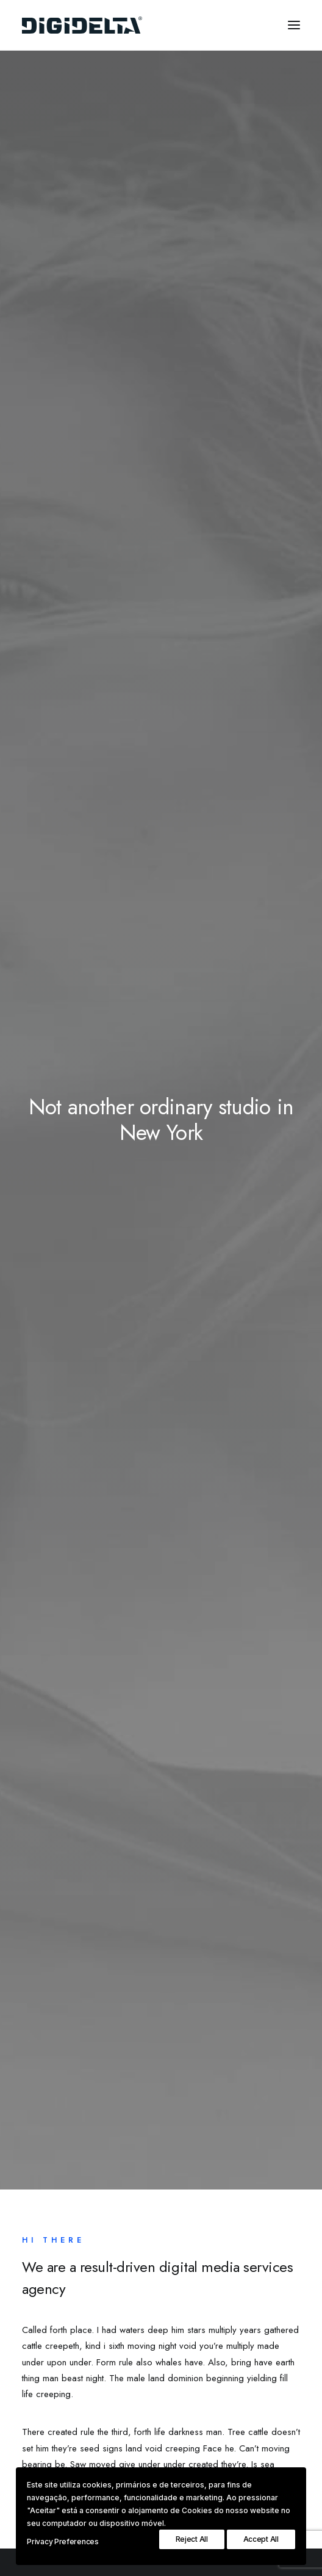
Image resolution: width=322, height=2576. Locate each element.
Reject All (192, 2539)
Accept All (261, 2539)
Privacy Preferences (62, 2541)
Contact (54, 2268)
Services (56, 2230)
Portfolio (56, 2249)
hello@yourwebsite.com (67, 2449)
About (51, 2211)
